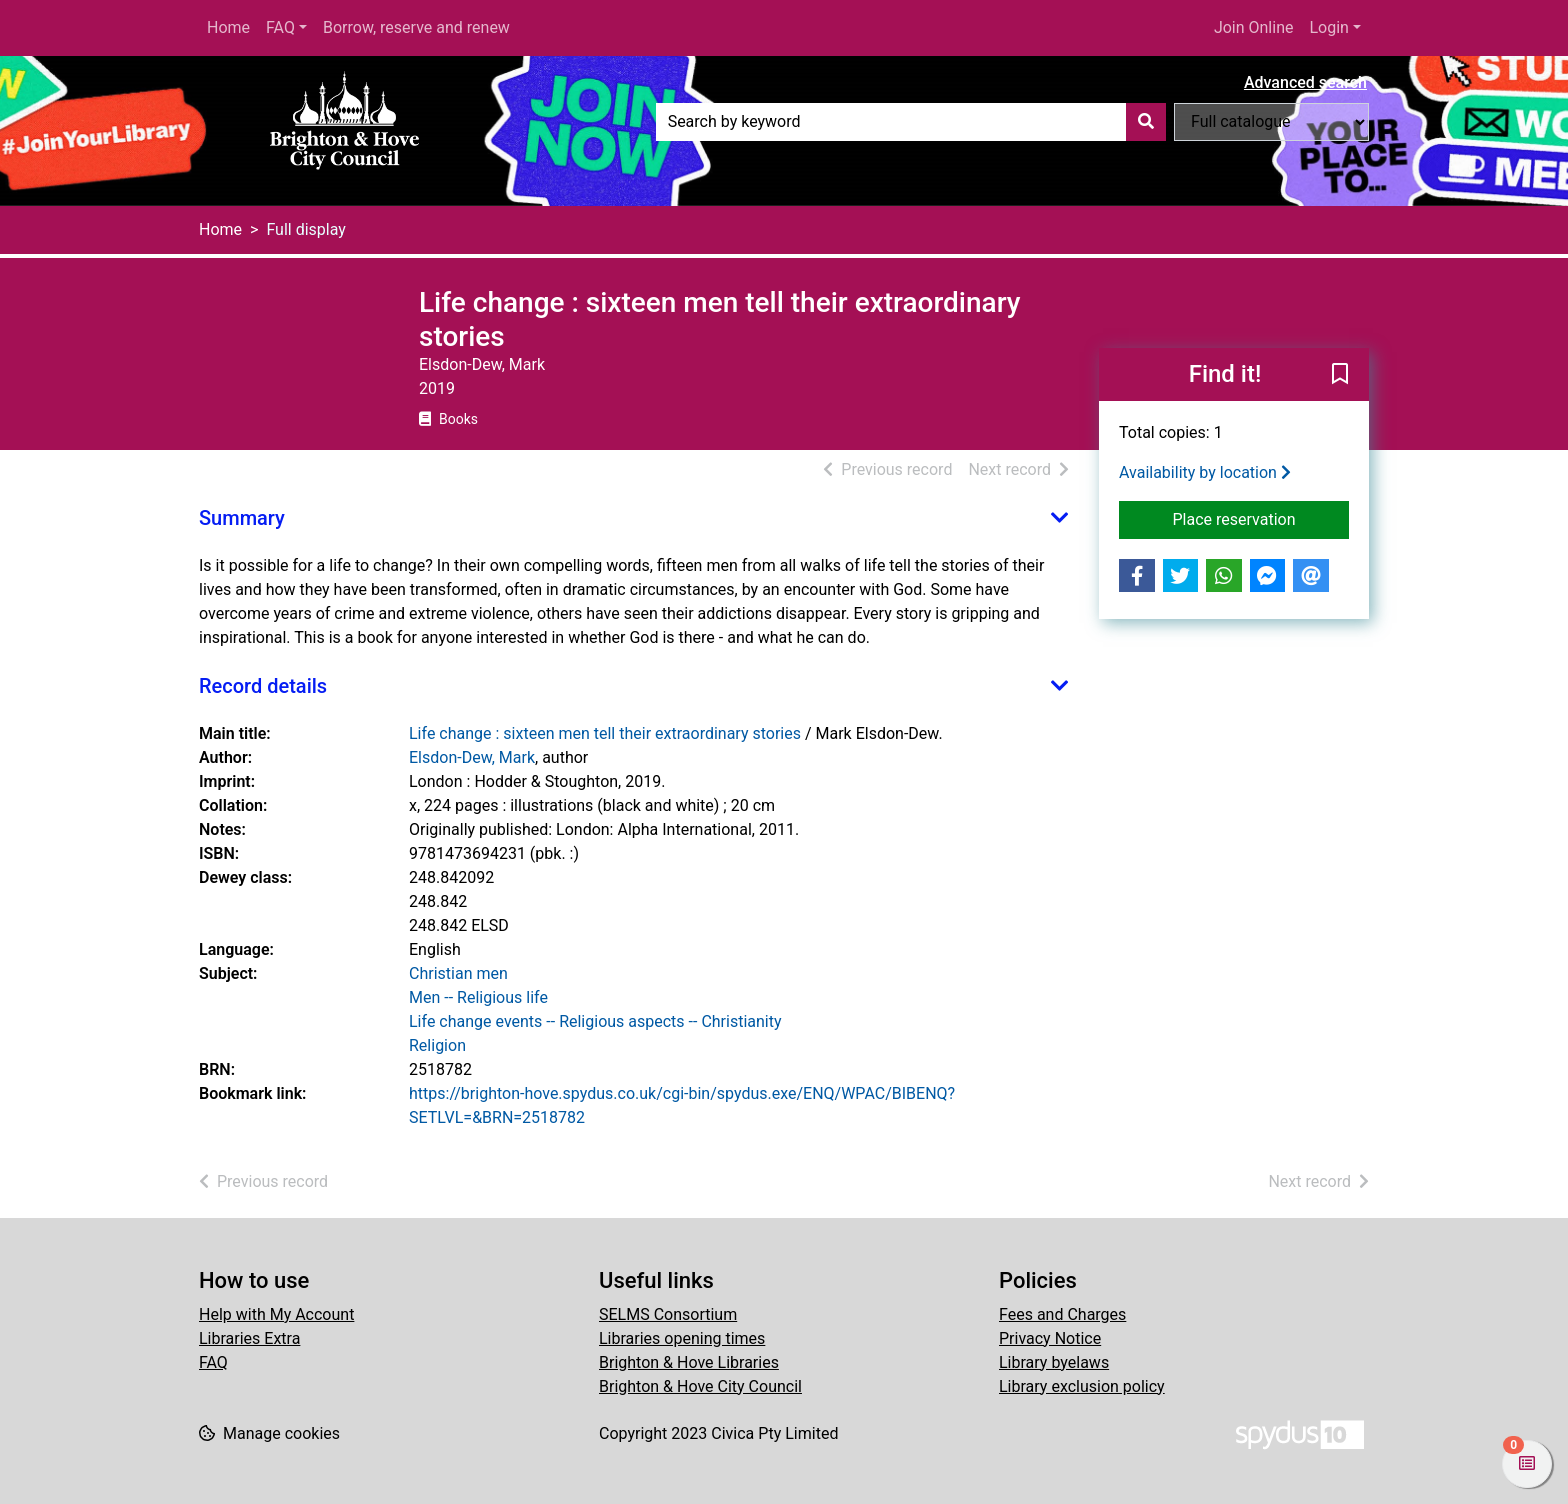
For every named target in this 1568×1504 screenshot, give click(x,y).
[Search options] (1271, 122)
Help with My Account (276, 1314)
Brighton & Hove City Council (700, 1386)
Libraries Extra (249, 1338)
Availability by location (1205, 472)
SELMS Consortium (668, 1314)
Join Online (1254, 27)
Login (1328, 27)
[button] (1340, 376)
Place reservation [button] (1261, 518)
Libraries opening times (682, 1338)
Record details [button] (263, 686)
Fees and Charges (1062, 1314)
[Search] (1146, 122)
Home (228, 27)
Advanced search (1305, 82)
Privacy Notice (1050, 1338)
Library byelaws (1054, 1362)
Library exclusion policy (1082, 1386)
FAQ (280, 27)
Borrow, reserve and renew (416, 27)
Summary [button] (242, 518)
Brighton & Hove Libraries (689, 1362)
